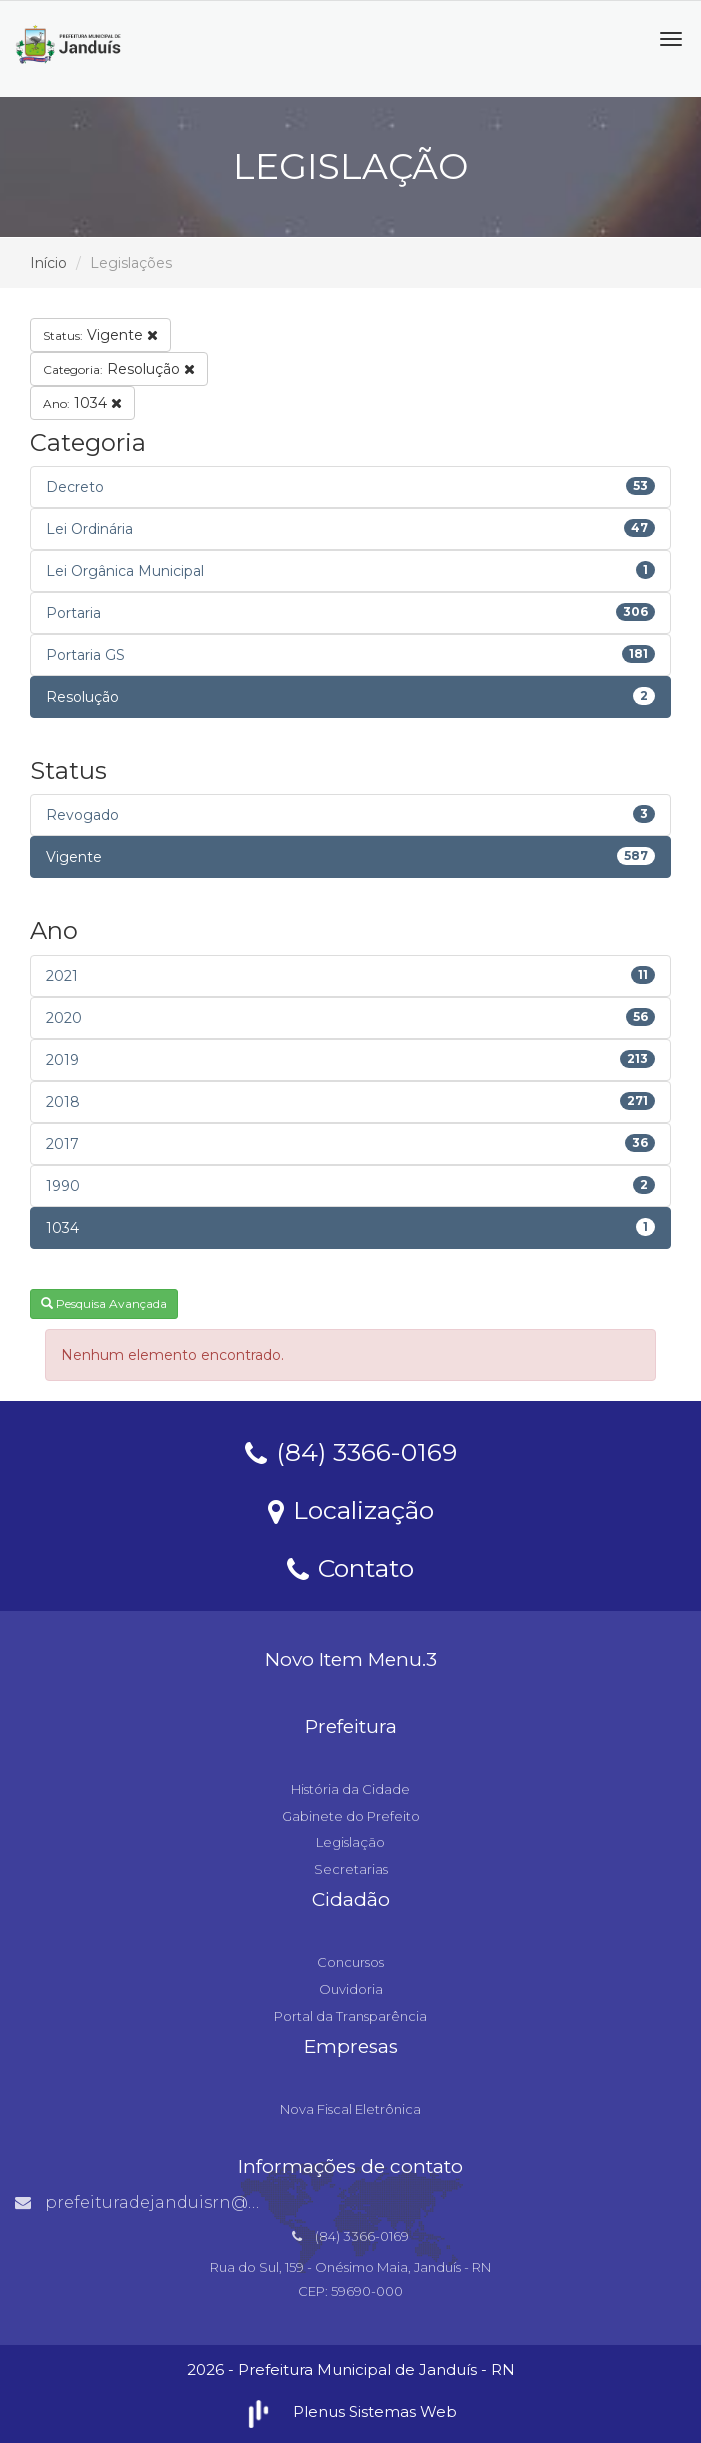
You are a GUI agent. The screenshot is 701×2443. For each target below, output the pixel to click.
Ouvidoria (351, 1989)
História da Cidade (350, 1789)
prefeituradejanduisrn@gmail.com (176, 2202)
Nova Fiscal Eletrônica (350, 2109)
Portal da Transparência (350, 2016)
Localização (351, 1509)
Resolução (119, 369)
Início (48, 263)
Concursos (350, 1962)
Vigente (100, 335)
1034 (82, 403)
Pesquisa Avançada (104, 1303)
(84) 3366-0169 (351, 1451)
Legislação (350, 1842)
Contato (350, 1567)
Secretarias (351, 1869)
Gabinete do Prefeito (351, 1816)
